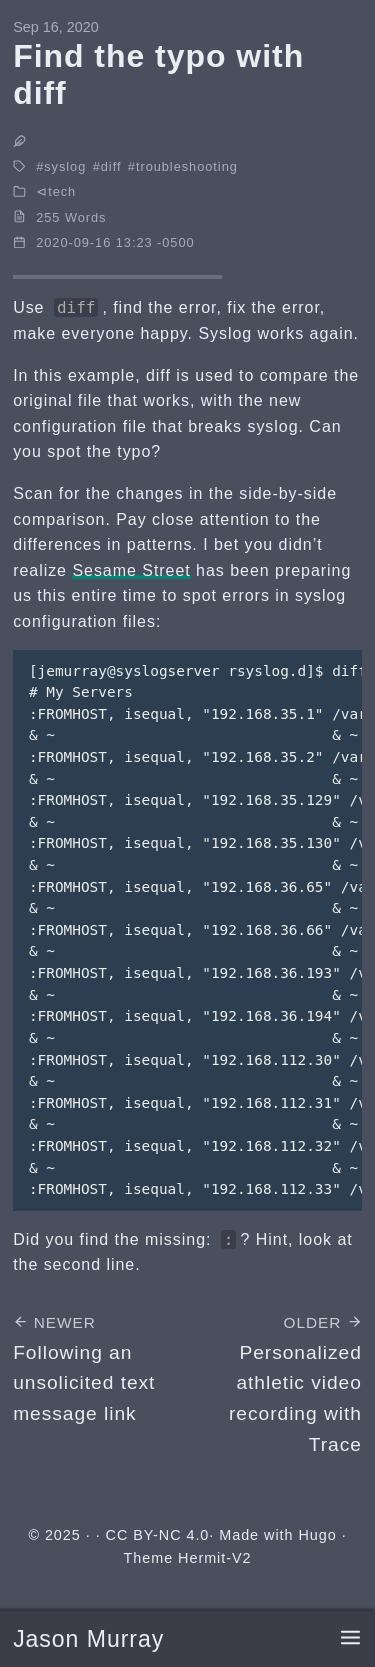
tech (62, 191)
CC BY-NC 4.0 (158, 1535)
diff (111, 166)
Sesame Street (131, 570)
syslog (65, 166)
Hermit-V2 (214, 1558)
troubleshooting (187, 166)
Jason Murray (88, 1639)
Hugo (317, 1535)
